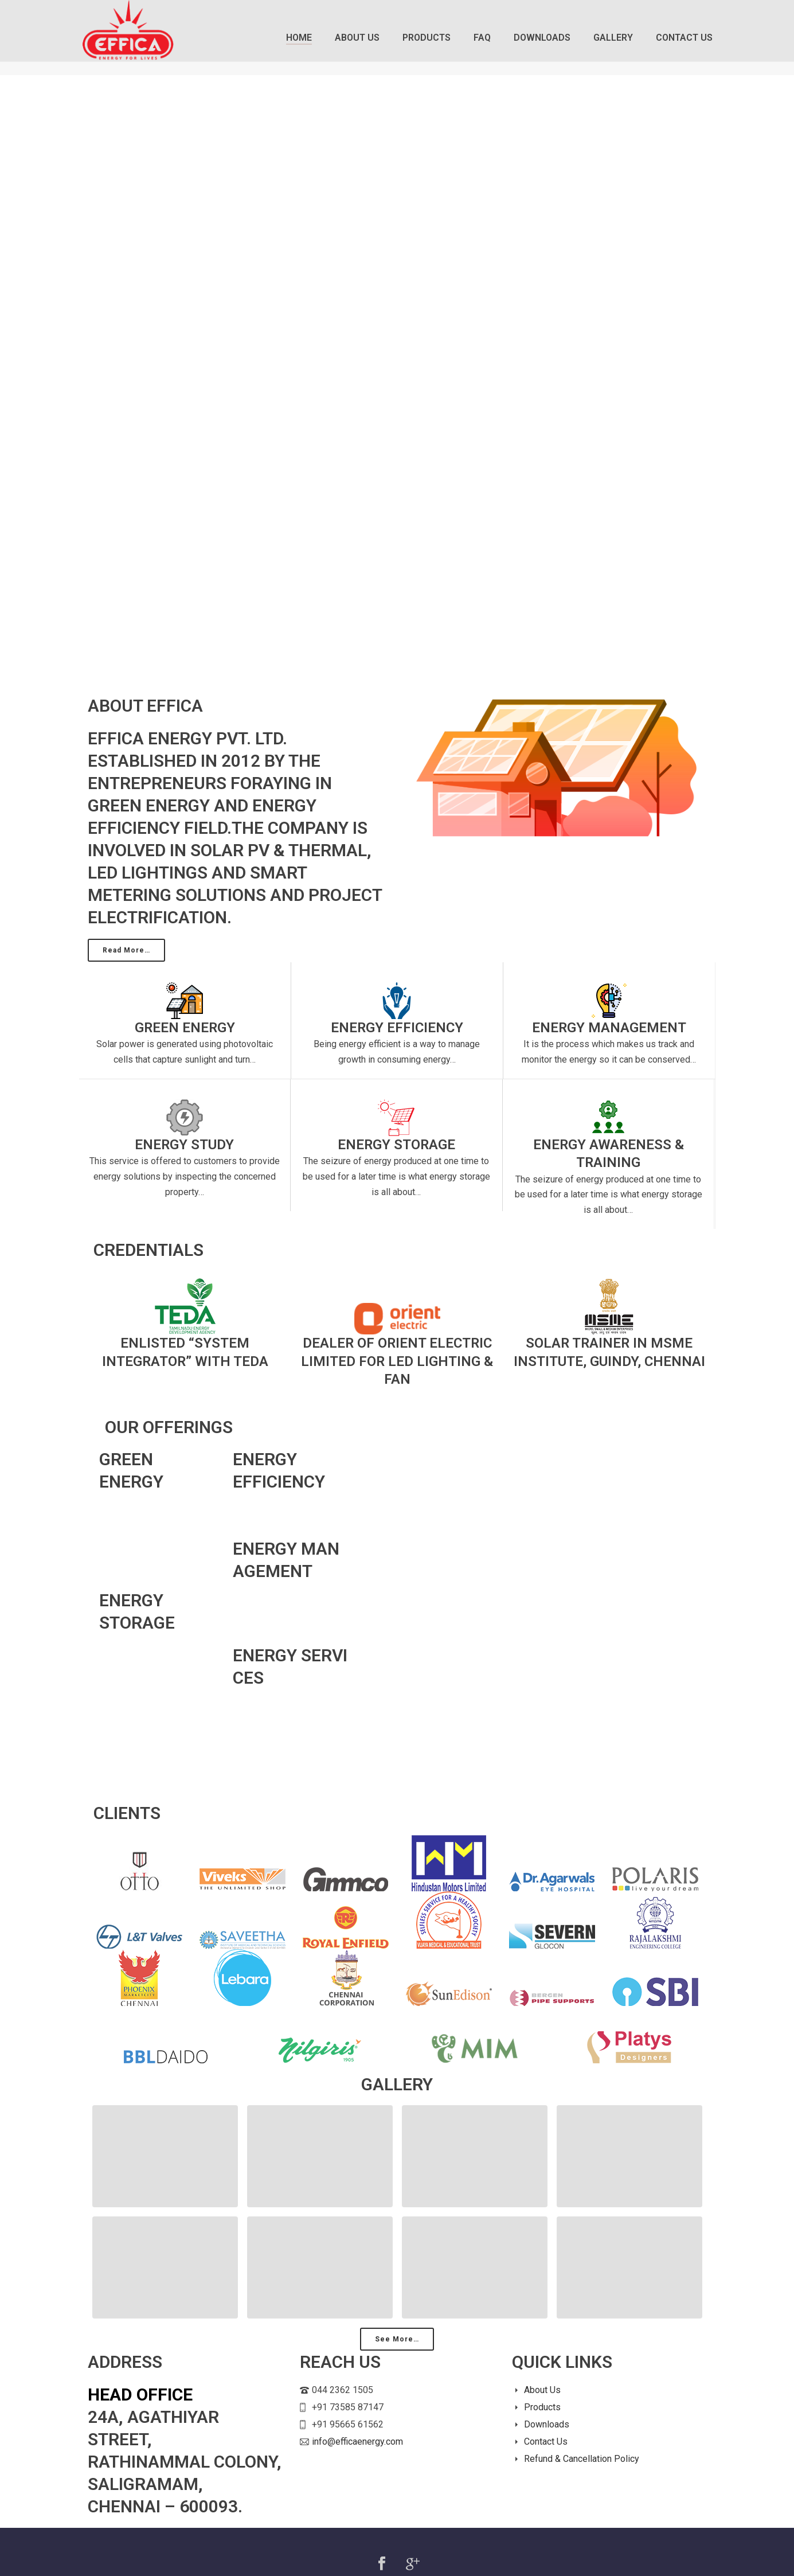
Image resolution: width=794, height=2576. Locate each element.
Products (426, 37)
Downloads (542, 37)
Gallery (613, 37)
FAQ (482, 37)
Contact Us (684, 37)
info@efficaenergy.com (357, 2441)
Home (299, 37)
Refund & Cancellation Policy (581, 2458)
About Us (357, 37)
